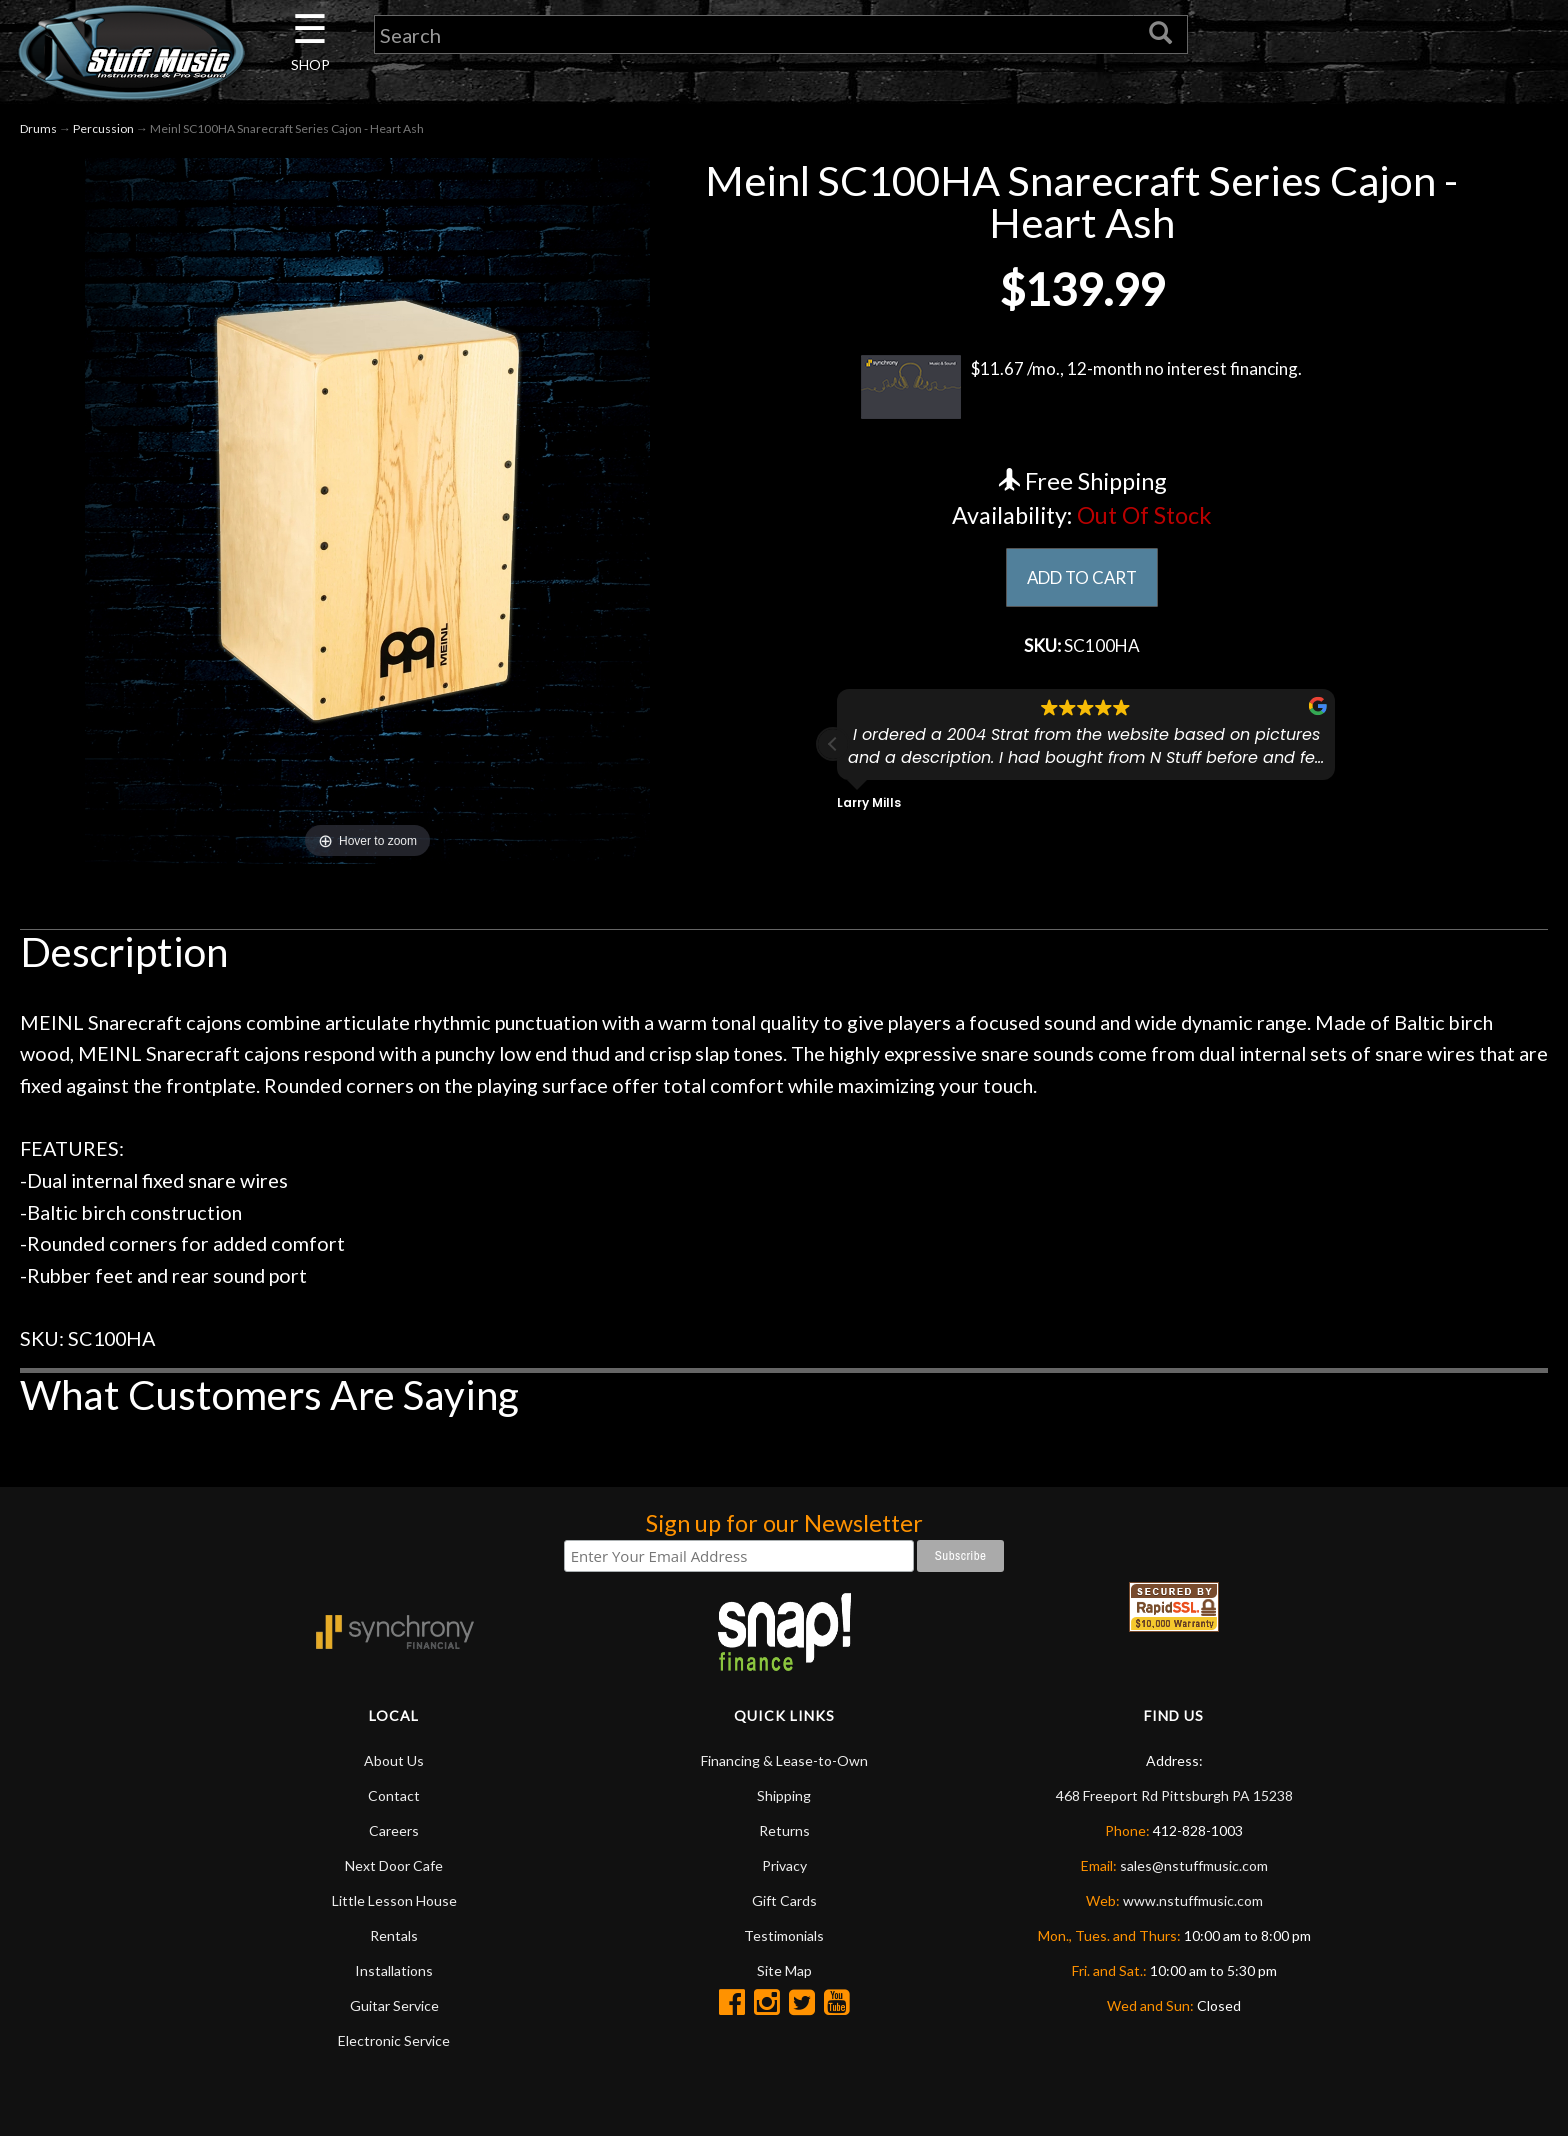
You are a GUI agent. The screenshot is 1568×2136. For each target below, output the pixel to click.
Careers (394, 1830)
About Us (394, 1760)
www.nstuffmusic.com (1193, 1900)
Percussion (103, 128)
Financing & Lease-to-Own (784, 1760)
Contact (394, 1795)
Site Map (784, 1970)
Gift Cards (784, 1900)
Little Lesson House (394, 1900)
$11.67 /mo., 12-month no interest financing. (1081, 387)
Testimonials (784, 1935)
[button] (833, 748)
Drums (38, 128)
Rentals (394, 1935)
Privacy (784, 1865)
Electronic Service (394, 2040)
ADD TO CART (1081, 578)
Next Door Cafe (394, 1865)
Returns (784, 1830)
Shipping (784, 1795)
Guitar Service (394, 2005)
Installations (394, 1970)
